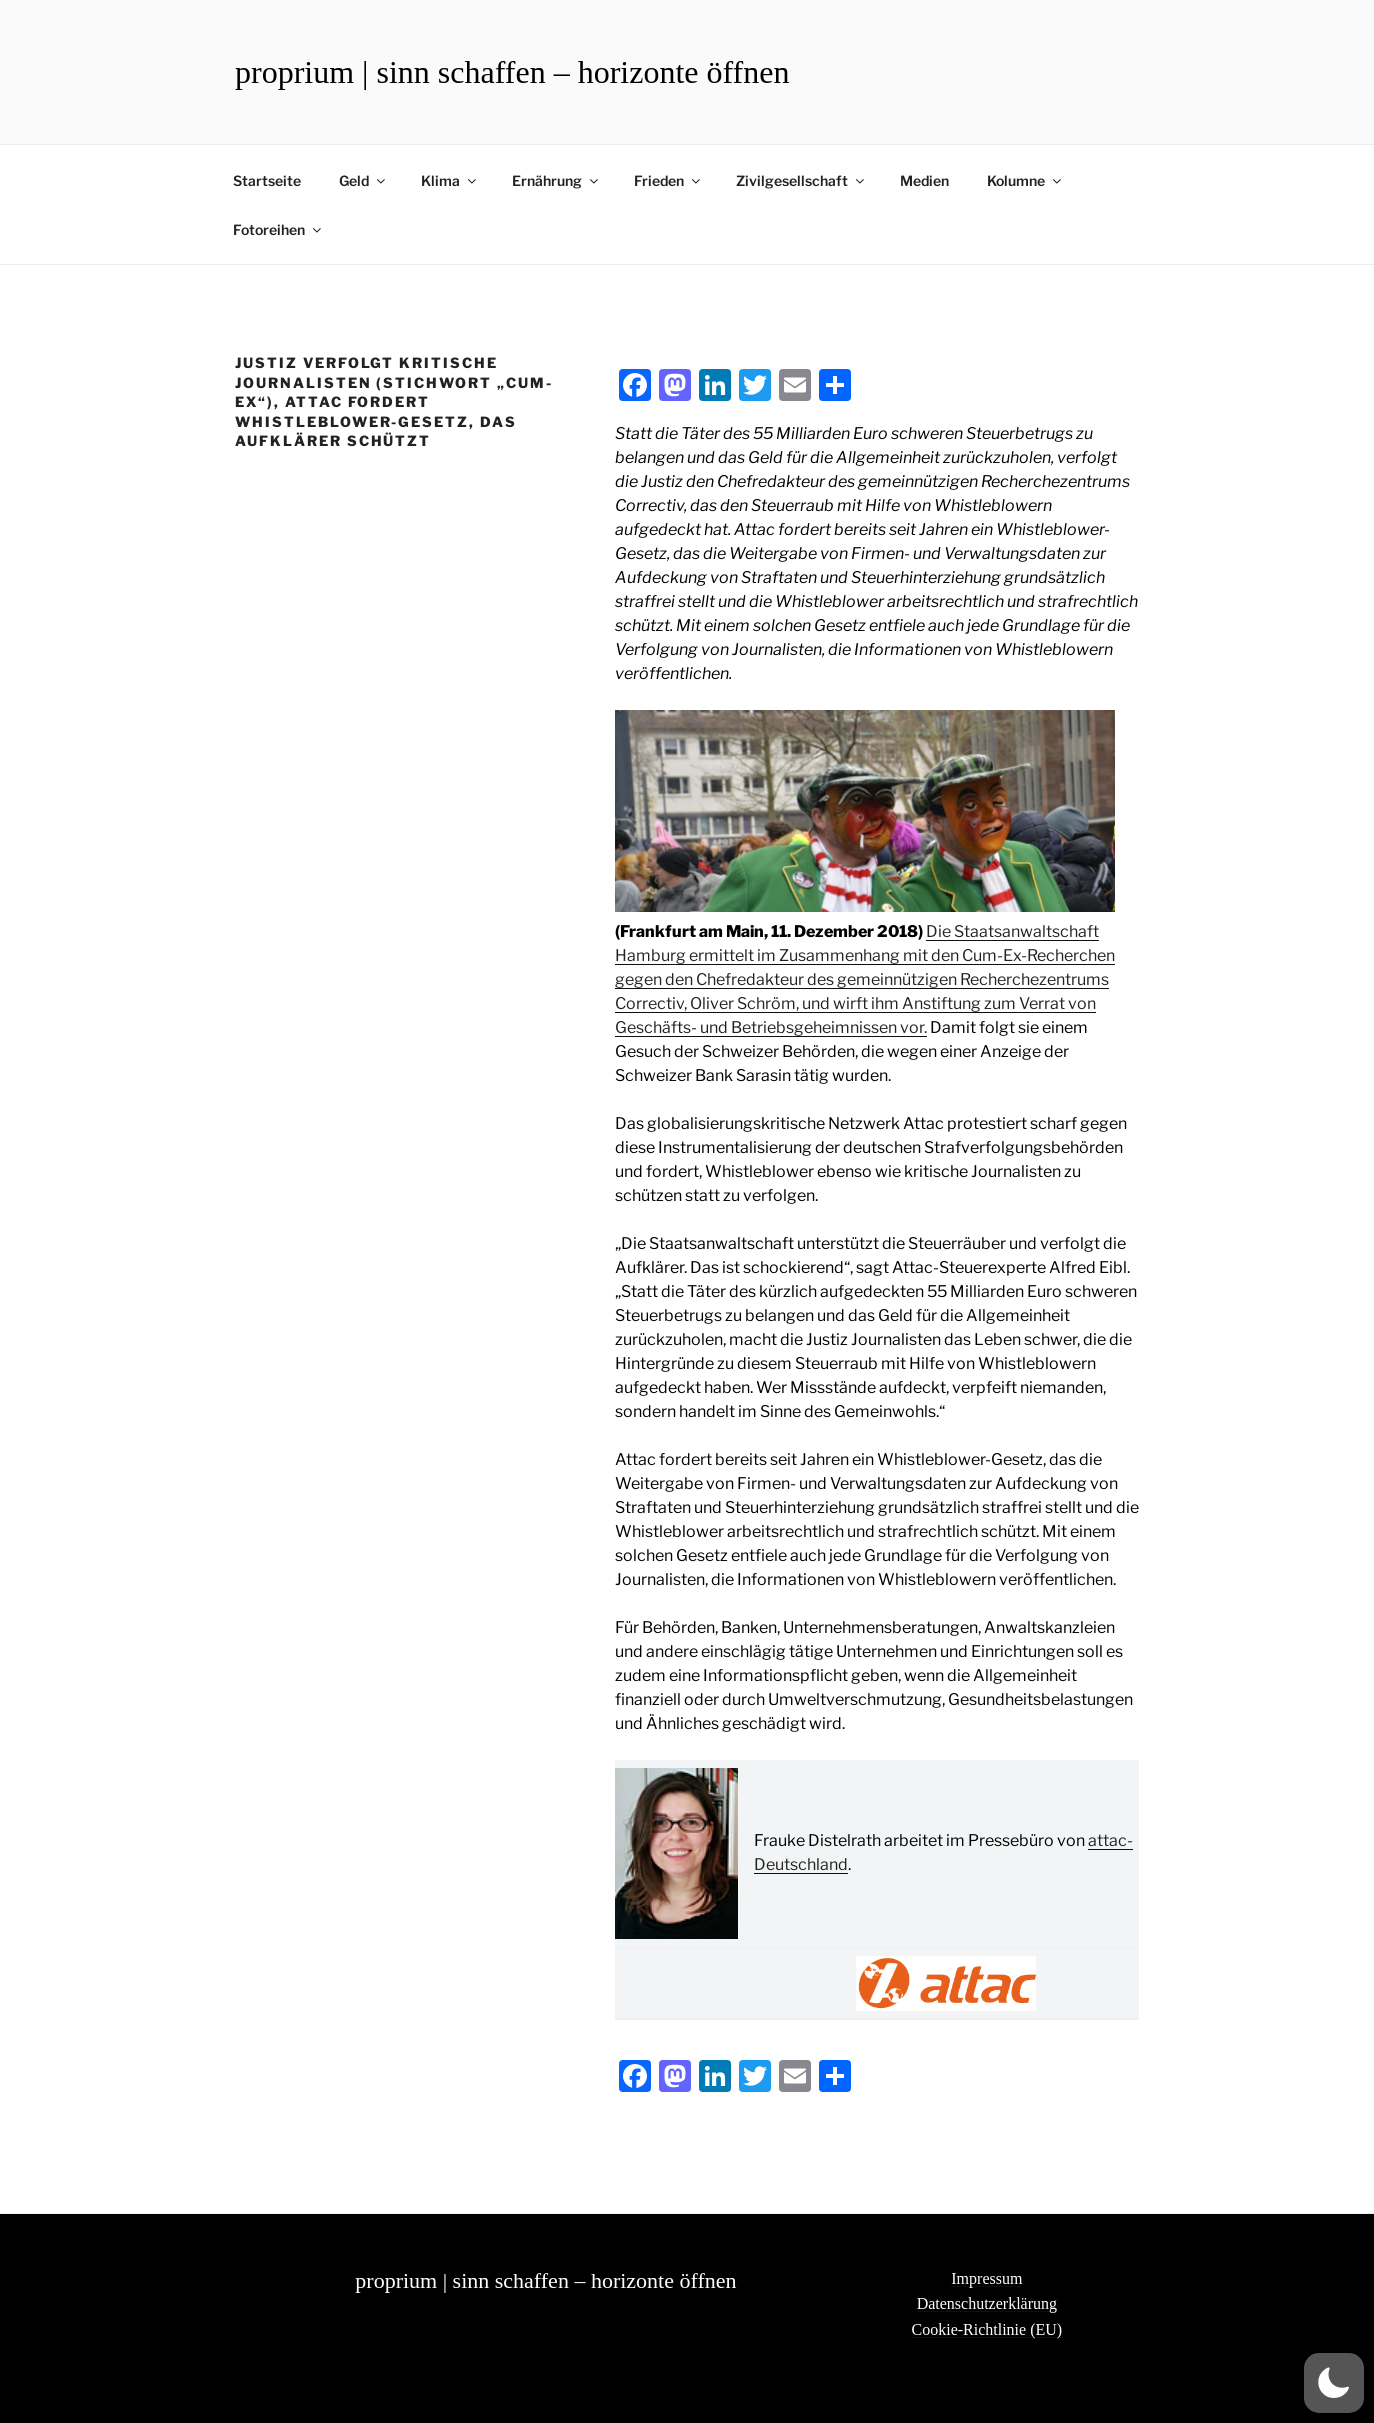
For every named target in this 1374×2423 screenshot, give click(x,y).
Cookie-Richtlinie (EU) (987, 2329)
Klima (450, 180)
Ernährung (556, 180)
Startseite (267, 180)
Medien (924, 180)
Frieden (668, 180)
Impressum (986, 2278)
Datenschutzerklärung (987, 2303)
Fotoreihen (278, 229)
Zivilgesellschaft (801, 180)
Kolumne (1025, 180)
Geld (363, 180)
